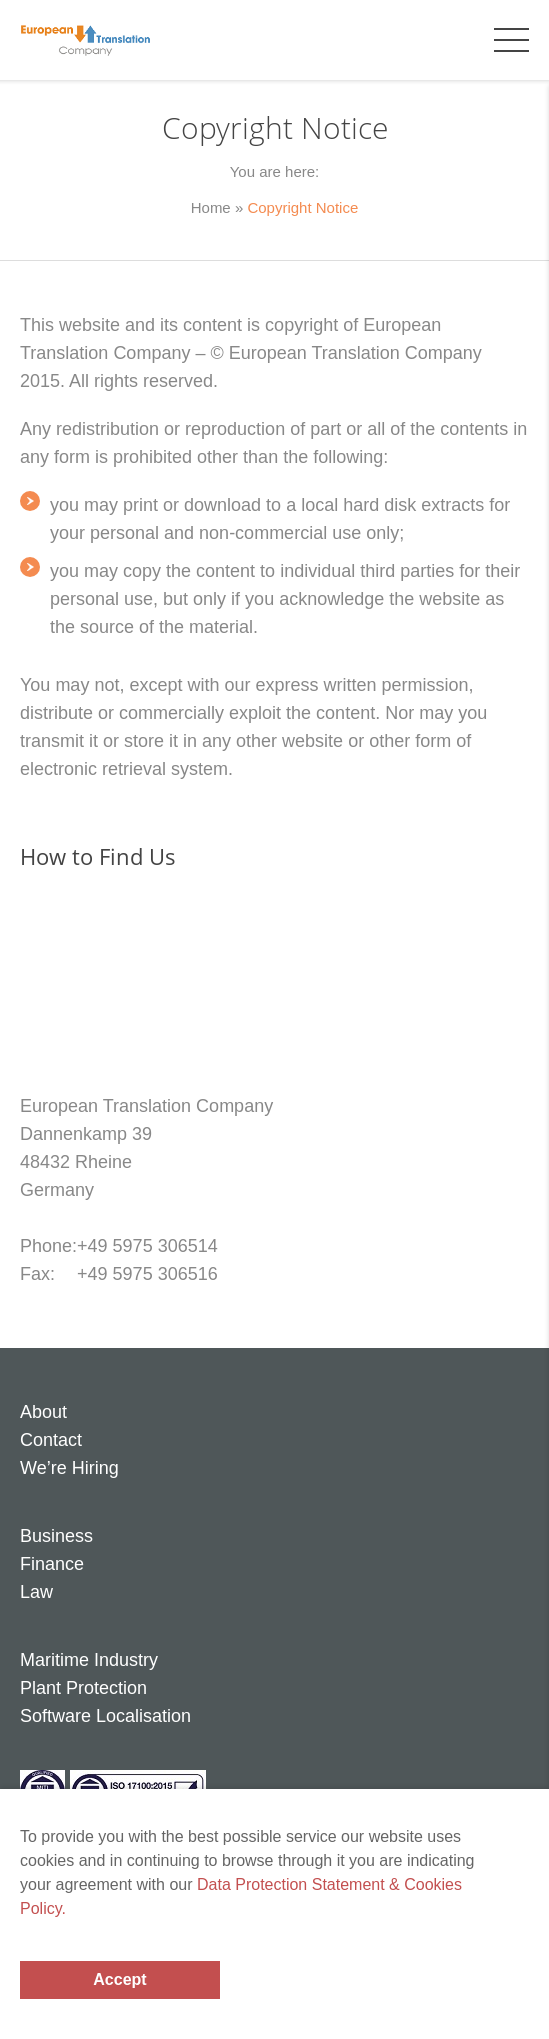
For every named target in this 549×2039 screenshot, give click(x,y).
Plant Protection (83, 1688)
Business (56, 1536)
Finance (52, 1564)
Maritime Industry (89, 1660)
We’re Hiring (69, 1468)
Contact (51, 1440)
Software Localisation (105, 1716)
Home (211, 207)
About (43, 1412)
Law (36, 1592)
